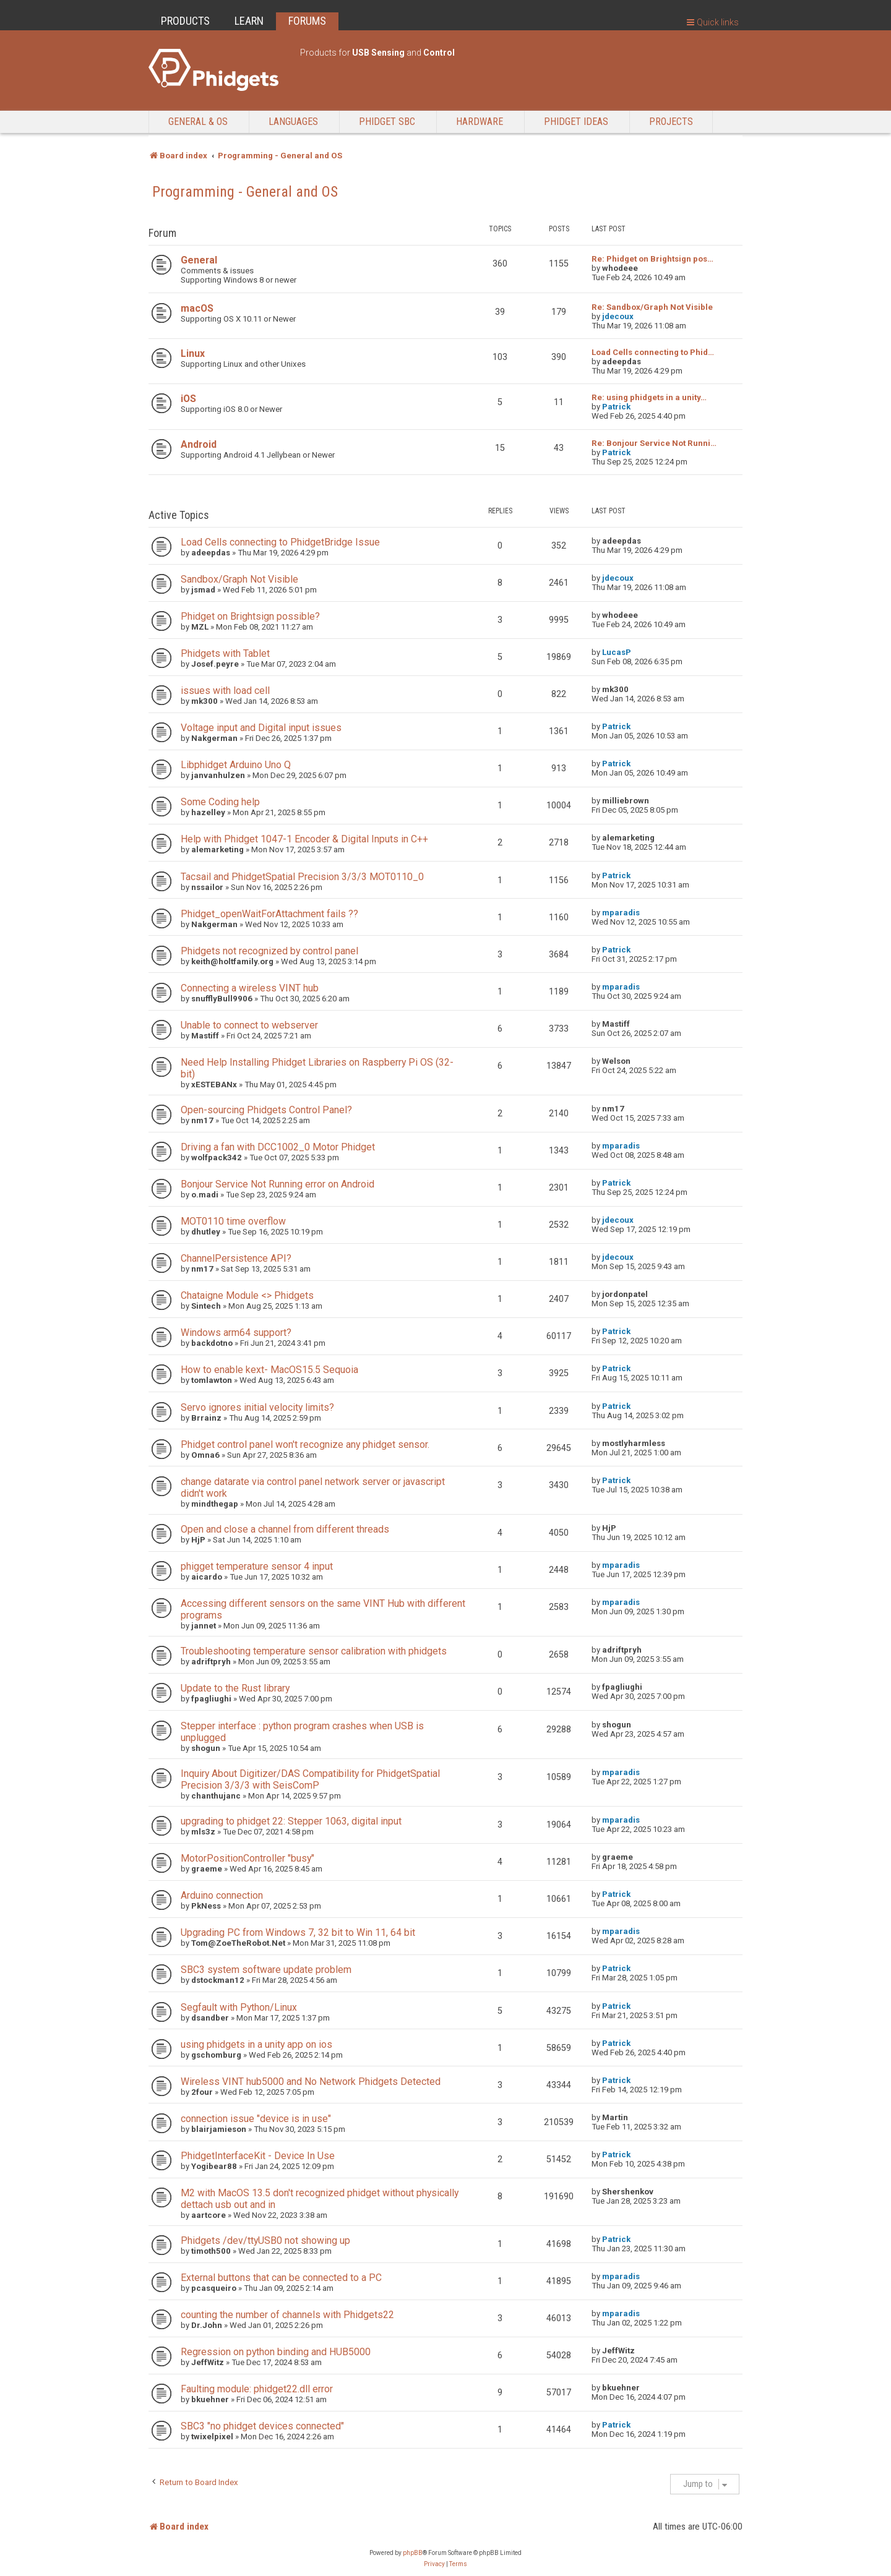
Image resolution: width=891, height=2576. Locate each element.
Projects (671, 121)
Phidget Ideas (576, 121)
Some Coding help (220, 802)
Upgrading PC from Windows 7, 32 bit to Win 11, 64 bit (298, 1932)
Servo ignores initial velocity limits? (257, 1407)
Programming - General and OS (245, 191)
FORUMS (307, 20)
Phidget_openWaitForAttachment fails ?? (269, 914)
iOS (188, 398)
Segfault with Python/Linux (239, 2007)
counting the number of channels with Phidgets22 (287, 2315)
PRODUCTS (185, 20)
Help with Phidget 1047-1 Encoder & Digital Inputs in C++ (304, 839)
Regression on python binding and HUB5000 (276, 2352)
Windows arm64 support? (236, 1332)
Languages (293, 121)
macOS (197, 308)
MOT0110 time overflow (233, 1221)
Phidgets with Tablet (225, 653)
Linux (193, 353)
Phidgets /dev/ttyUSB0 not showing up (265, 2240)
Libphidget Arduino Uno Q (236, 765)
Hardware (479, 121)
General (199, 260)
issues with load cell (225, 690)
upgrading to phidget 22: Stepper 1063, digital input (291, 1821)
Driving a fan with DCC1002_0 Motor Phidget (278, 1147)
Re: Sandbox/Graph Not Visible (652, 307)
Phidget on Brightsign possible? (250, 616)
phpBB (413, 2552)
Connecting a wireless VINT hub (250, 988)
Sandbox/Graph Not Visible (239, 579)
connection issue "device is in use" (256, 2119)
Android (199, 444)
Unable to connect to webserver (249, 1025)
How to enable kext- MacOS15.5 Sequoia (269, 1370)
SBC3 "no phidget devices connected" (262, 2426)
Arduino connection (222, 1895)
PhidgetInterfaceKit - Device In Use (258, 2156)
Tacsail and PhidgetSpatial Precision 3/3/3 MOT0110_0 (302, 877)
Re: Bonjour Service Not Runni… (654, 443)
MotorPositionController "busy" (247, 1858)
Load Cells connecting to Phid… (653, 352)
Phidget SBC (387, 121)
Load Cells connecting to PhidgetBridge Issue (280, 542)
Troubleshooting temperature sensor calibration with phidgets (314, 1651)
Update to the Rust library (235, 1688)
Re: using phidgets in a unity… (649, 397)
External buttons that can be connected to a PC (281, 2277)
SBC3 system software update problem (266, 1969)
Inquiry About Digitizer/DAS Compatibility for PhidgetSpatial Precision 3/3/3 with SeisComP (310, 1779)
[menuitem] (434, 2564)
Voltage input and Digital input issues (261, 728)
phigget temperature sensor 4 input (257, 1566)
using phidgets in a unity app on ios (256, 2044)
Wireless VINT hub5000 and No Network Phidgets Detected (311, 2081)
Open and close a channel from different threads (285, 1529)
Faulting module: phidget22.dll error (257, 2389)
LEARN (249, 20)
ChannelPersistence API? (236, 1258)
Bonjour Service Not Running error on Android (277, 1184)
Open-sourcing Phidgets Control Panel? (266, 1110)
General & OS (198, 121)
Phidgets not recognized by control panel (269, 951)
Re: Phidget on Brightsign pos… (652, 258)
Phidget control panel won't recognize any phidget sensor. (305, 1444)
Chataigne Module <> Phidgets (247, 1295)
